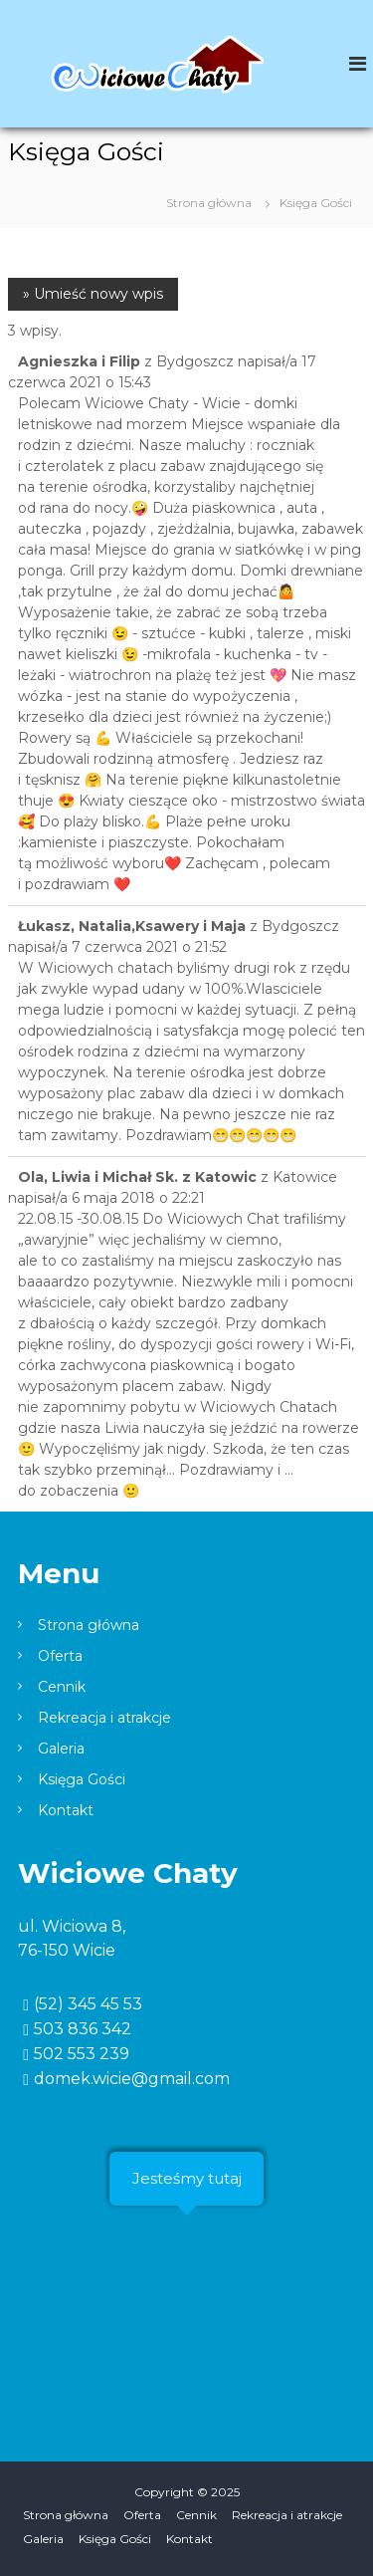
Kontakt (65, 1810)
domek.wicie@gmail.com (132, 2078)
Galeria (61, 1748)
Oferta (60, 1656)
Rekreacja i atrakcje (104, 1718)
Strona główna (88, 1625)
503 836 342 (82, 2028)
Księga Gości (81, 1779)
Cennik (62, 1687)
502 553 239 (81, 2053)
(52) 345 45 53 (88, 2003)
